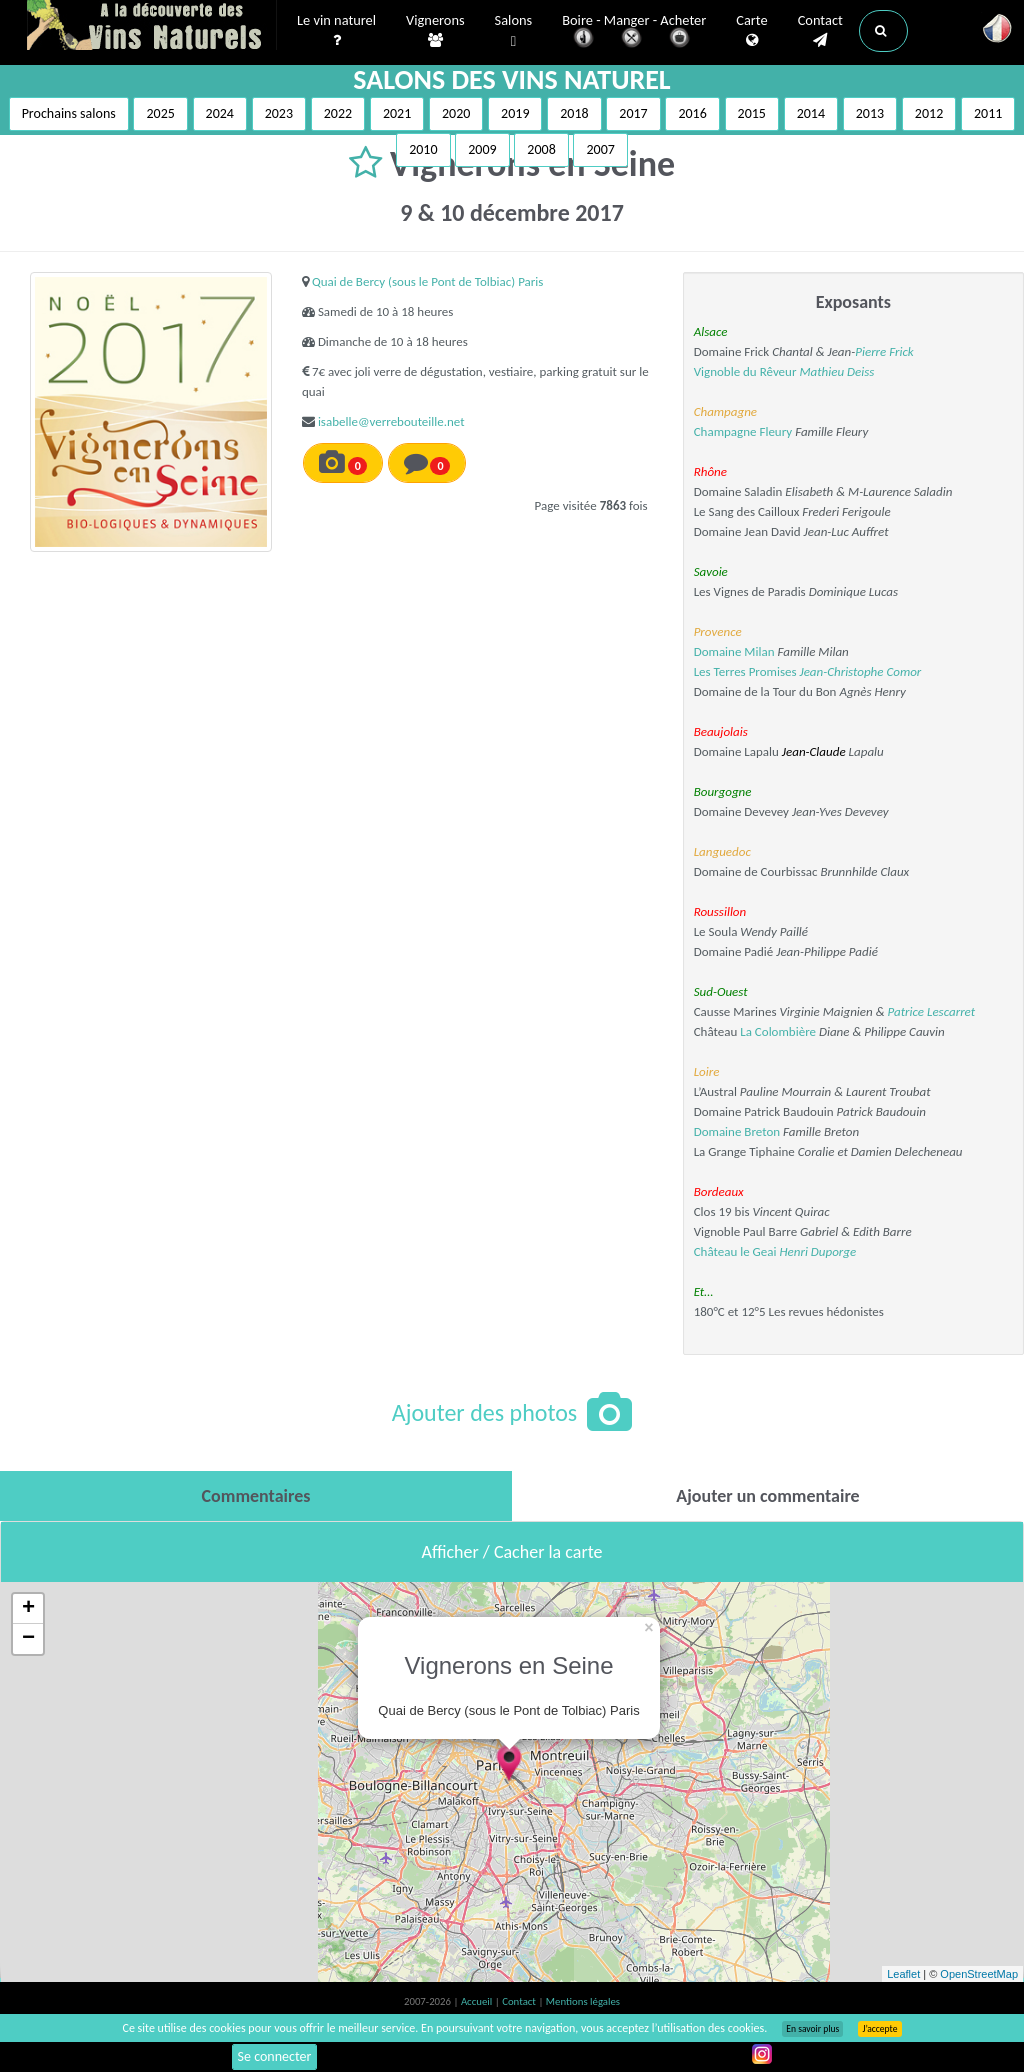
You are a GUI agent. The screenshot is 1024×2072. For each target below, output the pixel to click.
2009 (482, 149)
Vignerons (435, 31)
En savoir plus (812, 2029)
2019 (515, 113)
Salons (514, 31)
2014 (811, 113)
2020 (456, 113)
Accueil (478, 2001)
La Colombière (778, 1031)
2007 (600, 149)
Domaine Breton (737, 1131)
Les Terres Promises (745, 671)
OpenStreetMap (979, 1974)
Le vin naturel (336, 31)
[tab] (256, 1496)
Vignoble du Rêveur (745, 371)
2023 (279, 113)
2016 (692, 113)
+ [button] (28, 1609)
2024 (220, 113)
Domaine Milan (734, 651)
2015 (752, 113)
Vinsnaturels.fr (152, 27)
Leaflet (903, 1974)
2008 (541, 149)
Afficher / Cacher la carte (512, 1552)
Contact (820, 31)
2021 (397, 113)
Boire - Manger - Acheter (634, 32)
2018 (574, 113)
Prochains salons (69, 113)
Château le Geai (735, 1251)
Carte (751, 31)
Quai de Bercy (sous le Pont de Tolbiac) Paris (428, 281)
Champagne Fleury (743, 431)
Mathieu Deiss (836, 371)
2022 (338, 113)
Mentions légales (583, 2001)
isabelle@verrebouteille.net (391, 421)
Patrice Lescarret (932, 1011)
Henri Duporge (817, 1251)
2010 (423, 149)
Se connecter (275, 2056)
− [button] (28, 1639)
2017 (633, 113)
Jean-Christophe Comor (861, 671)
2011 (988, 113)
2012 (929, 113)
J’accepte (879, 2029)
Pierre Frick (884, 351)
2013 (870, 113)
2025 (160, 113)
